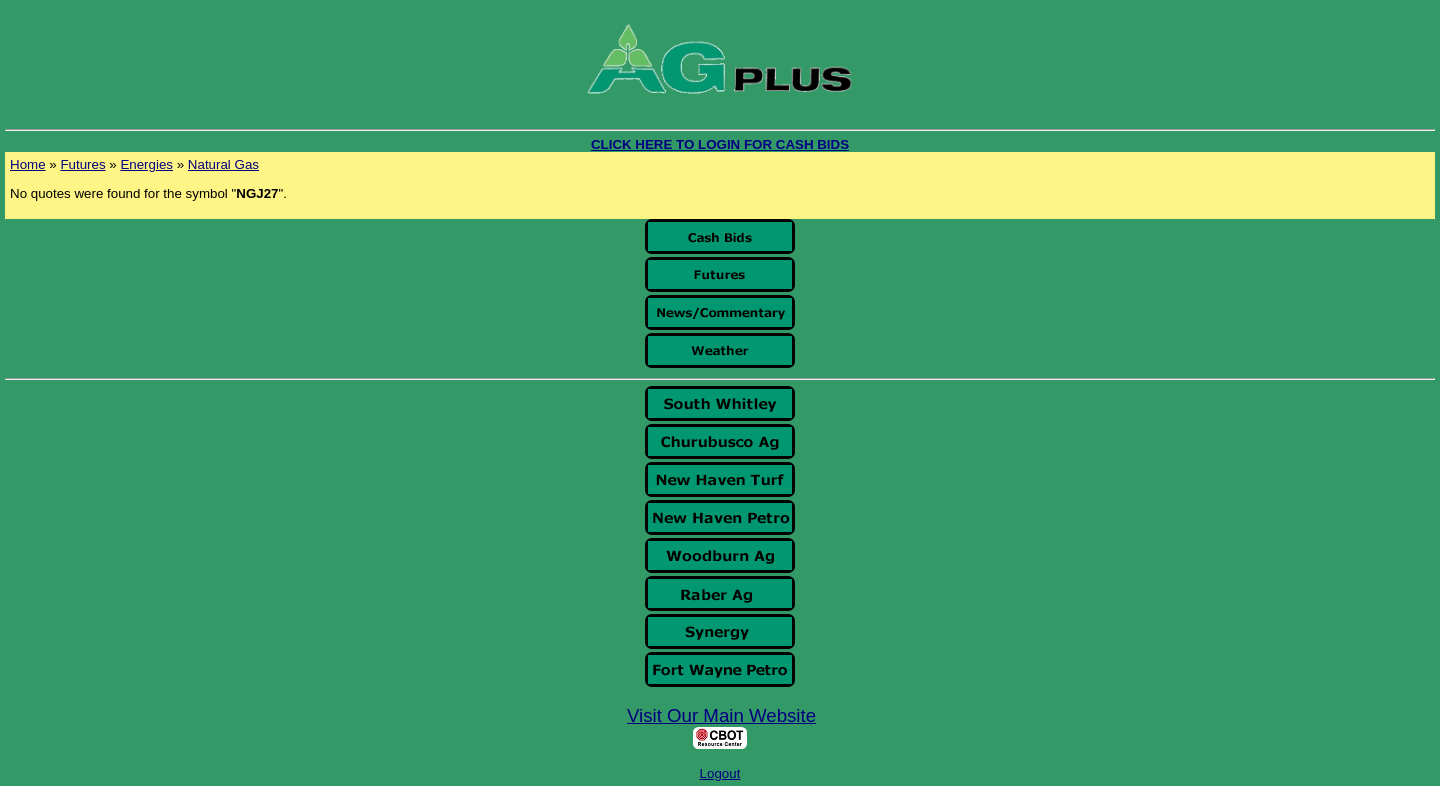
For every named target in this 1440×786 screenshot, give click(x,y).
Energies (146, 164)
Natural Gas (223, 164)
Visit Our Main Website (721, 715)
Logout (720, 773)
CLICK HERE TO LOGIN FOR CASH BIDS (720, 144)
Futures (82, 164)
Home (28, 164)
